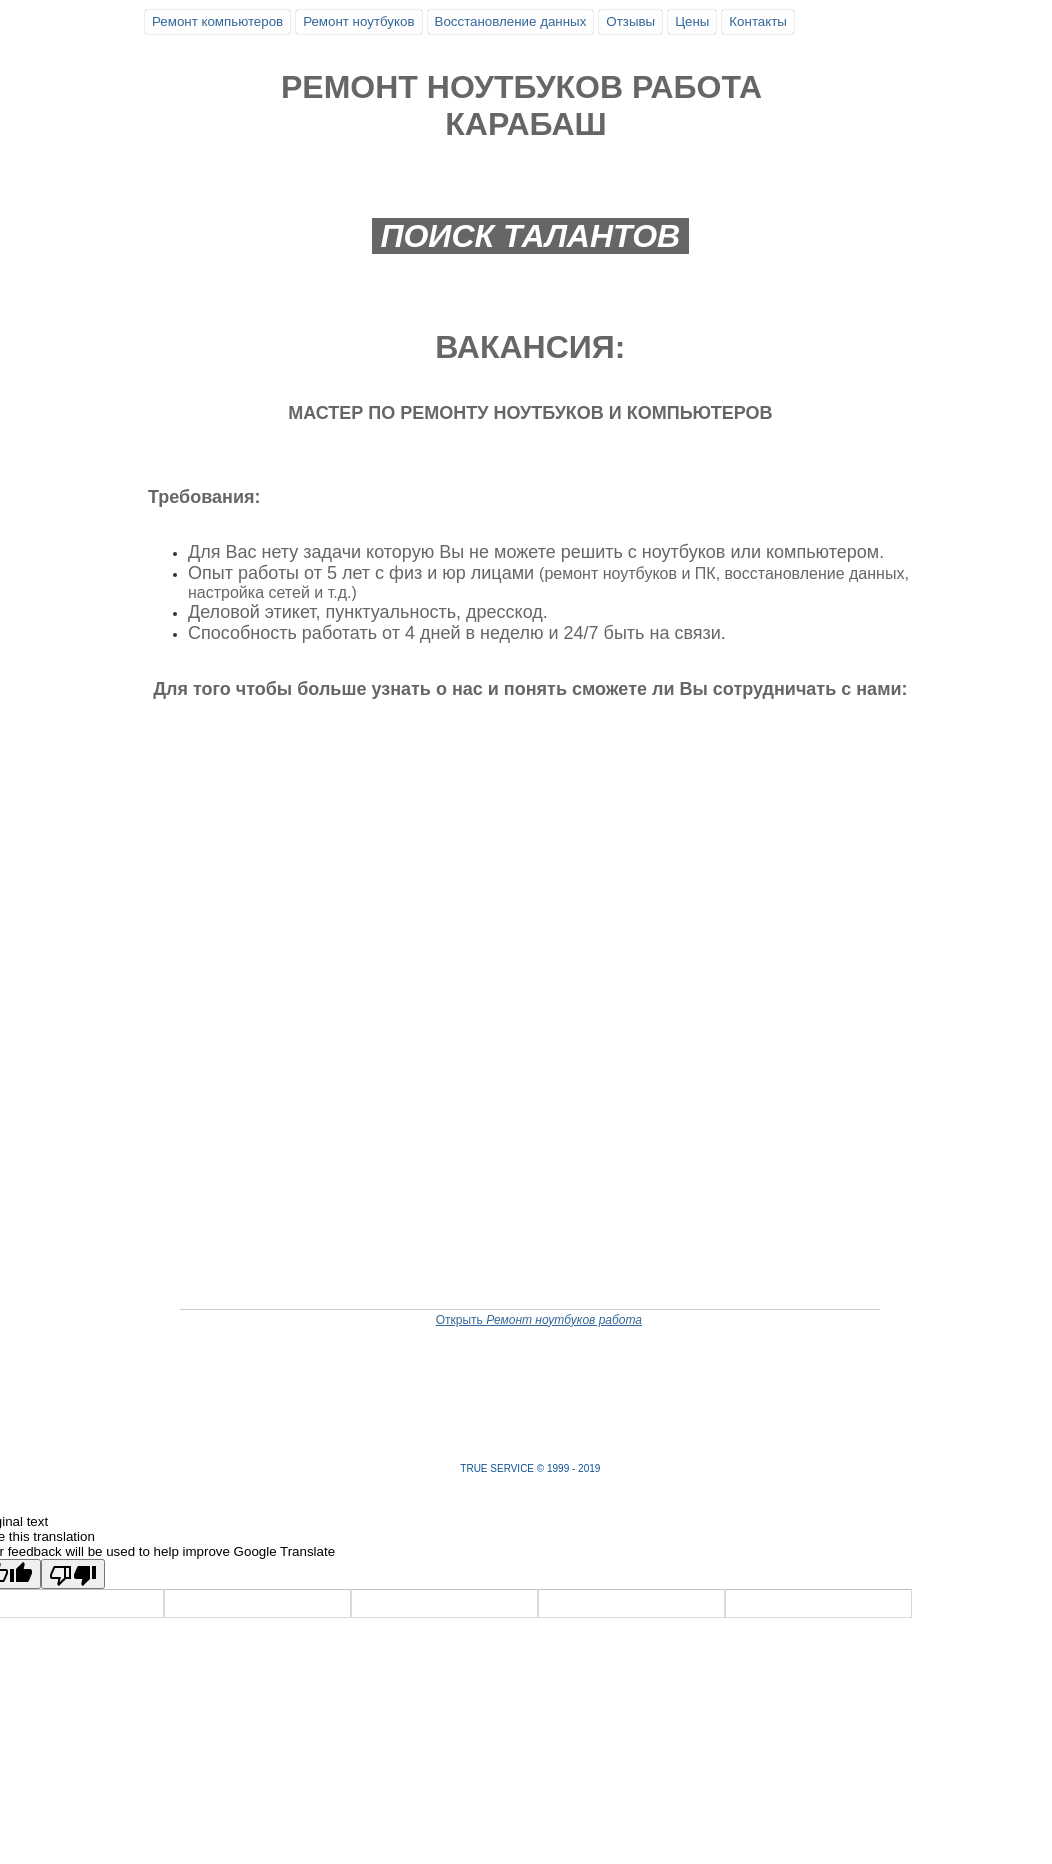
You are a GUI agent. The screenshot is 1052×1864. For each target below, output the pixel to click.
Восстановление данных (511, 21)
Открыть (539, 1320)
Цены (692, 21)
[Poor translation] (73, 1574)
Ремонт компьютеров (217, 21)
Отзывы (630, 21)
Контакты (758, 21)
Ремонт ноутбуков (358, 21)
